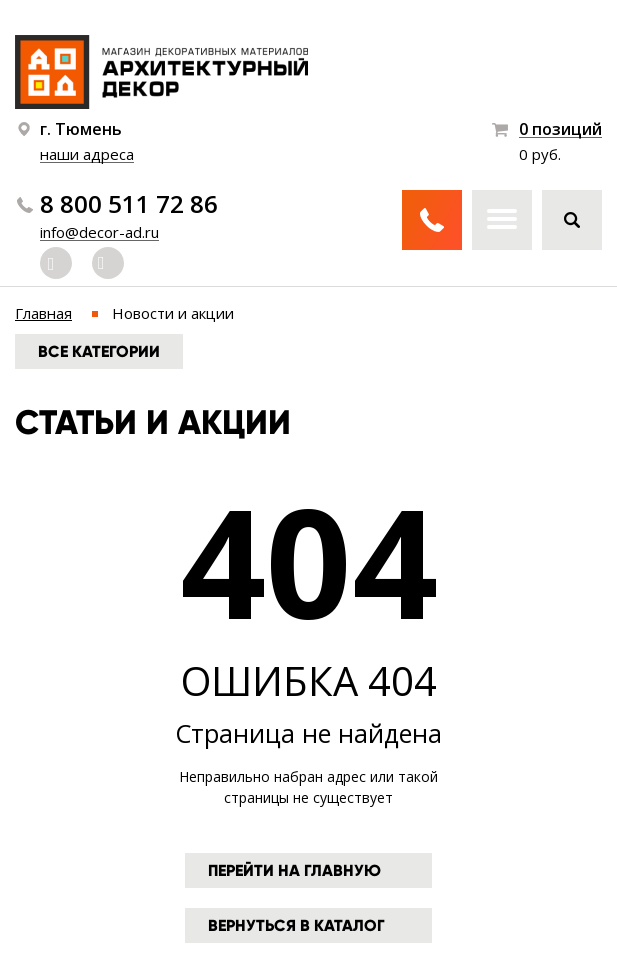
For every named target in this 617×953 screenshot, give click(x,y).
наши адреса (87, 154)
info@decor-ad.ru (99, 232)
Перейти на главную (294, 870)
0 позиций (560, 129)
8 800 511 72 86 (129, 204)
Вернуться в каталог (296, 925)
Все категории (99, 351)
